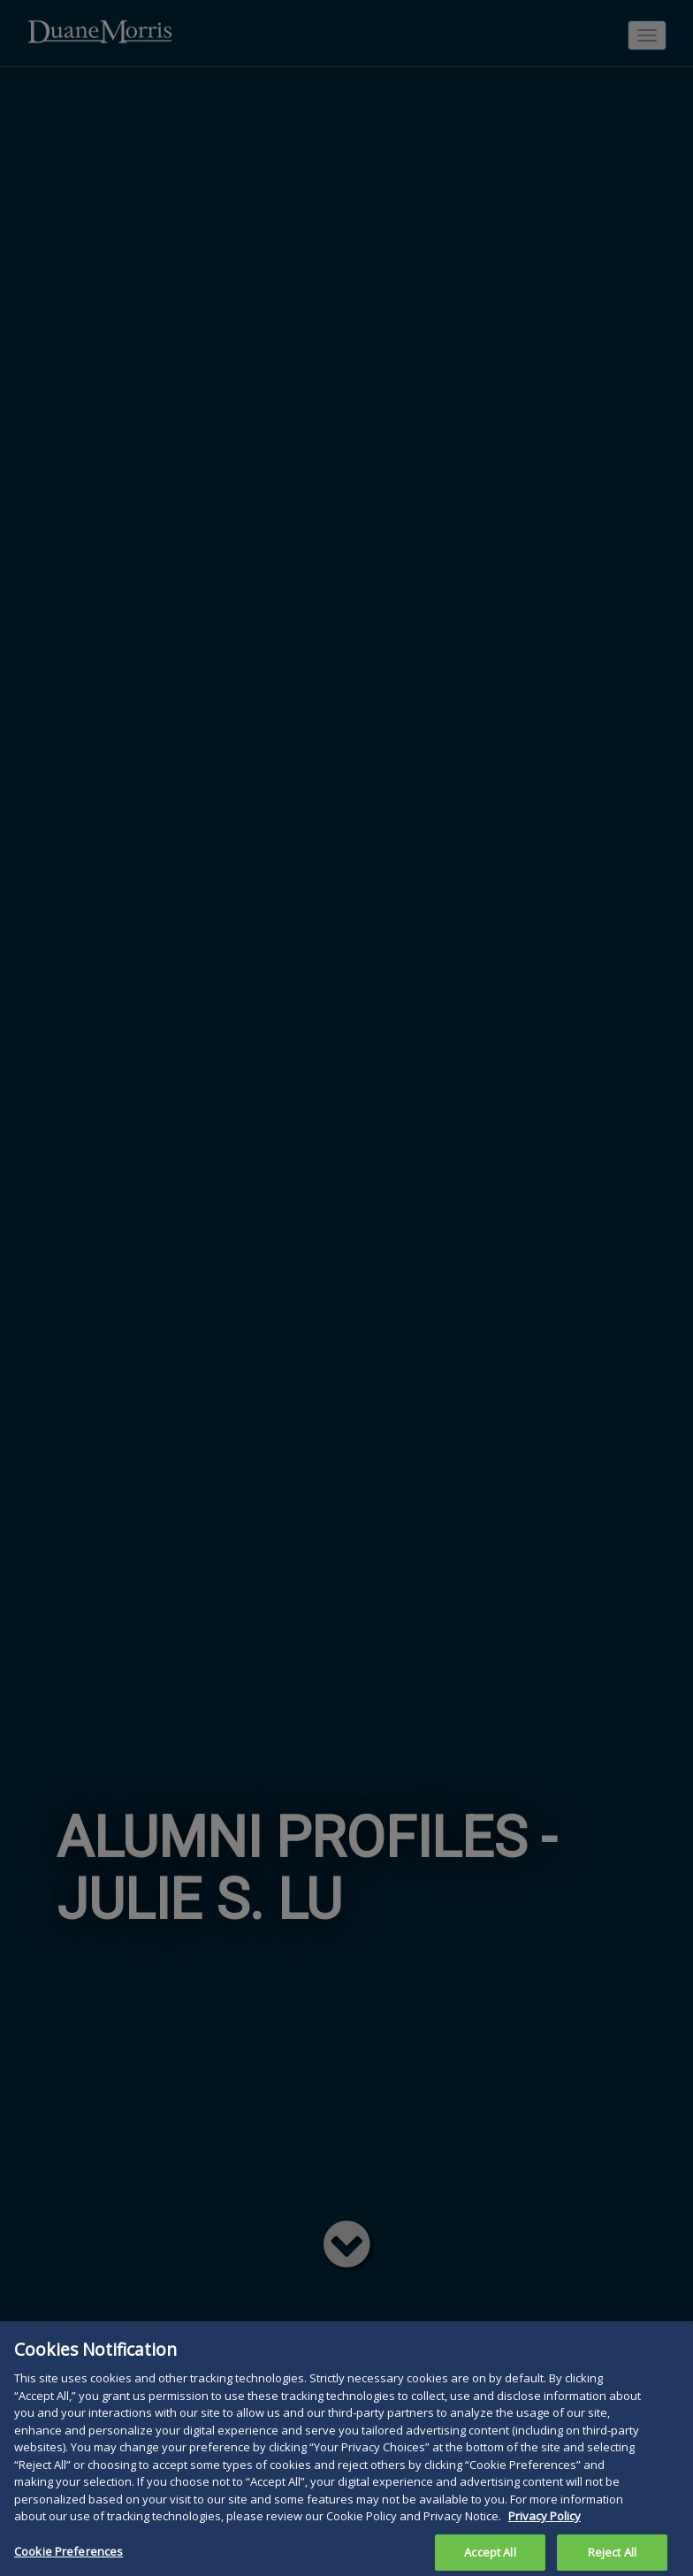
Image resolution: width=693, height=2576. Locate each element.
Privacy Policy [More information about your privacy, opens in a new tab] (544, 2530)
